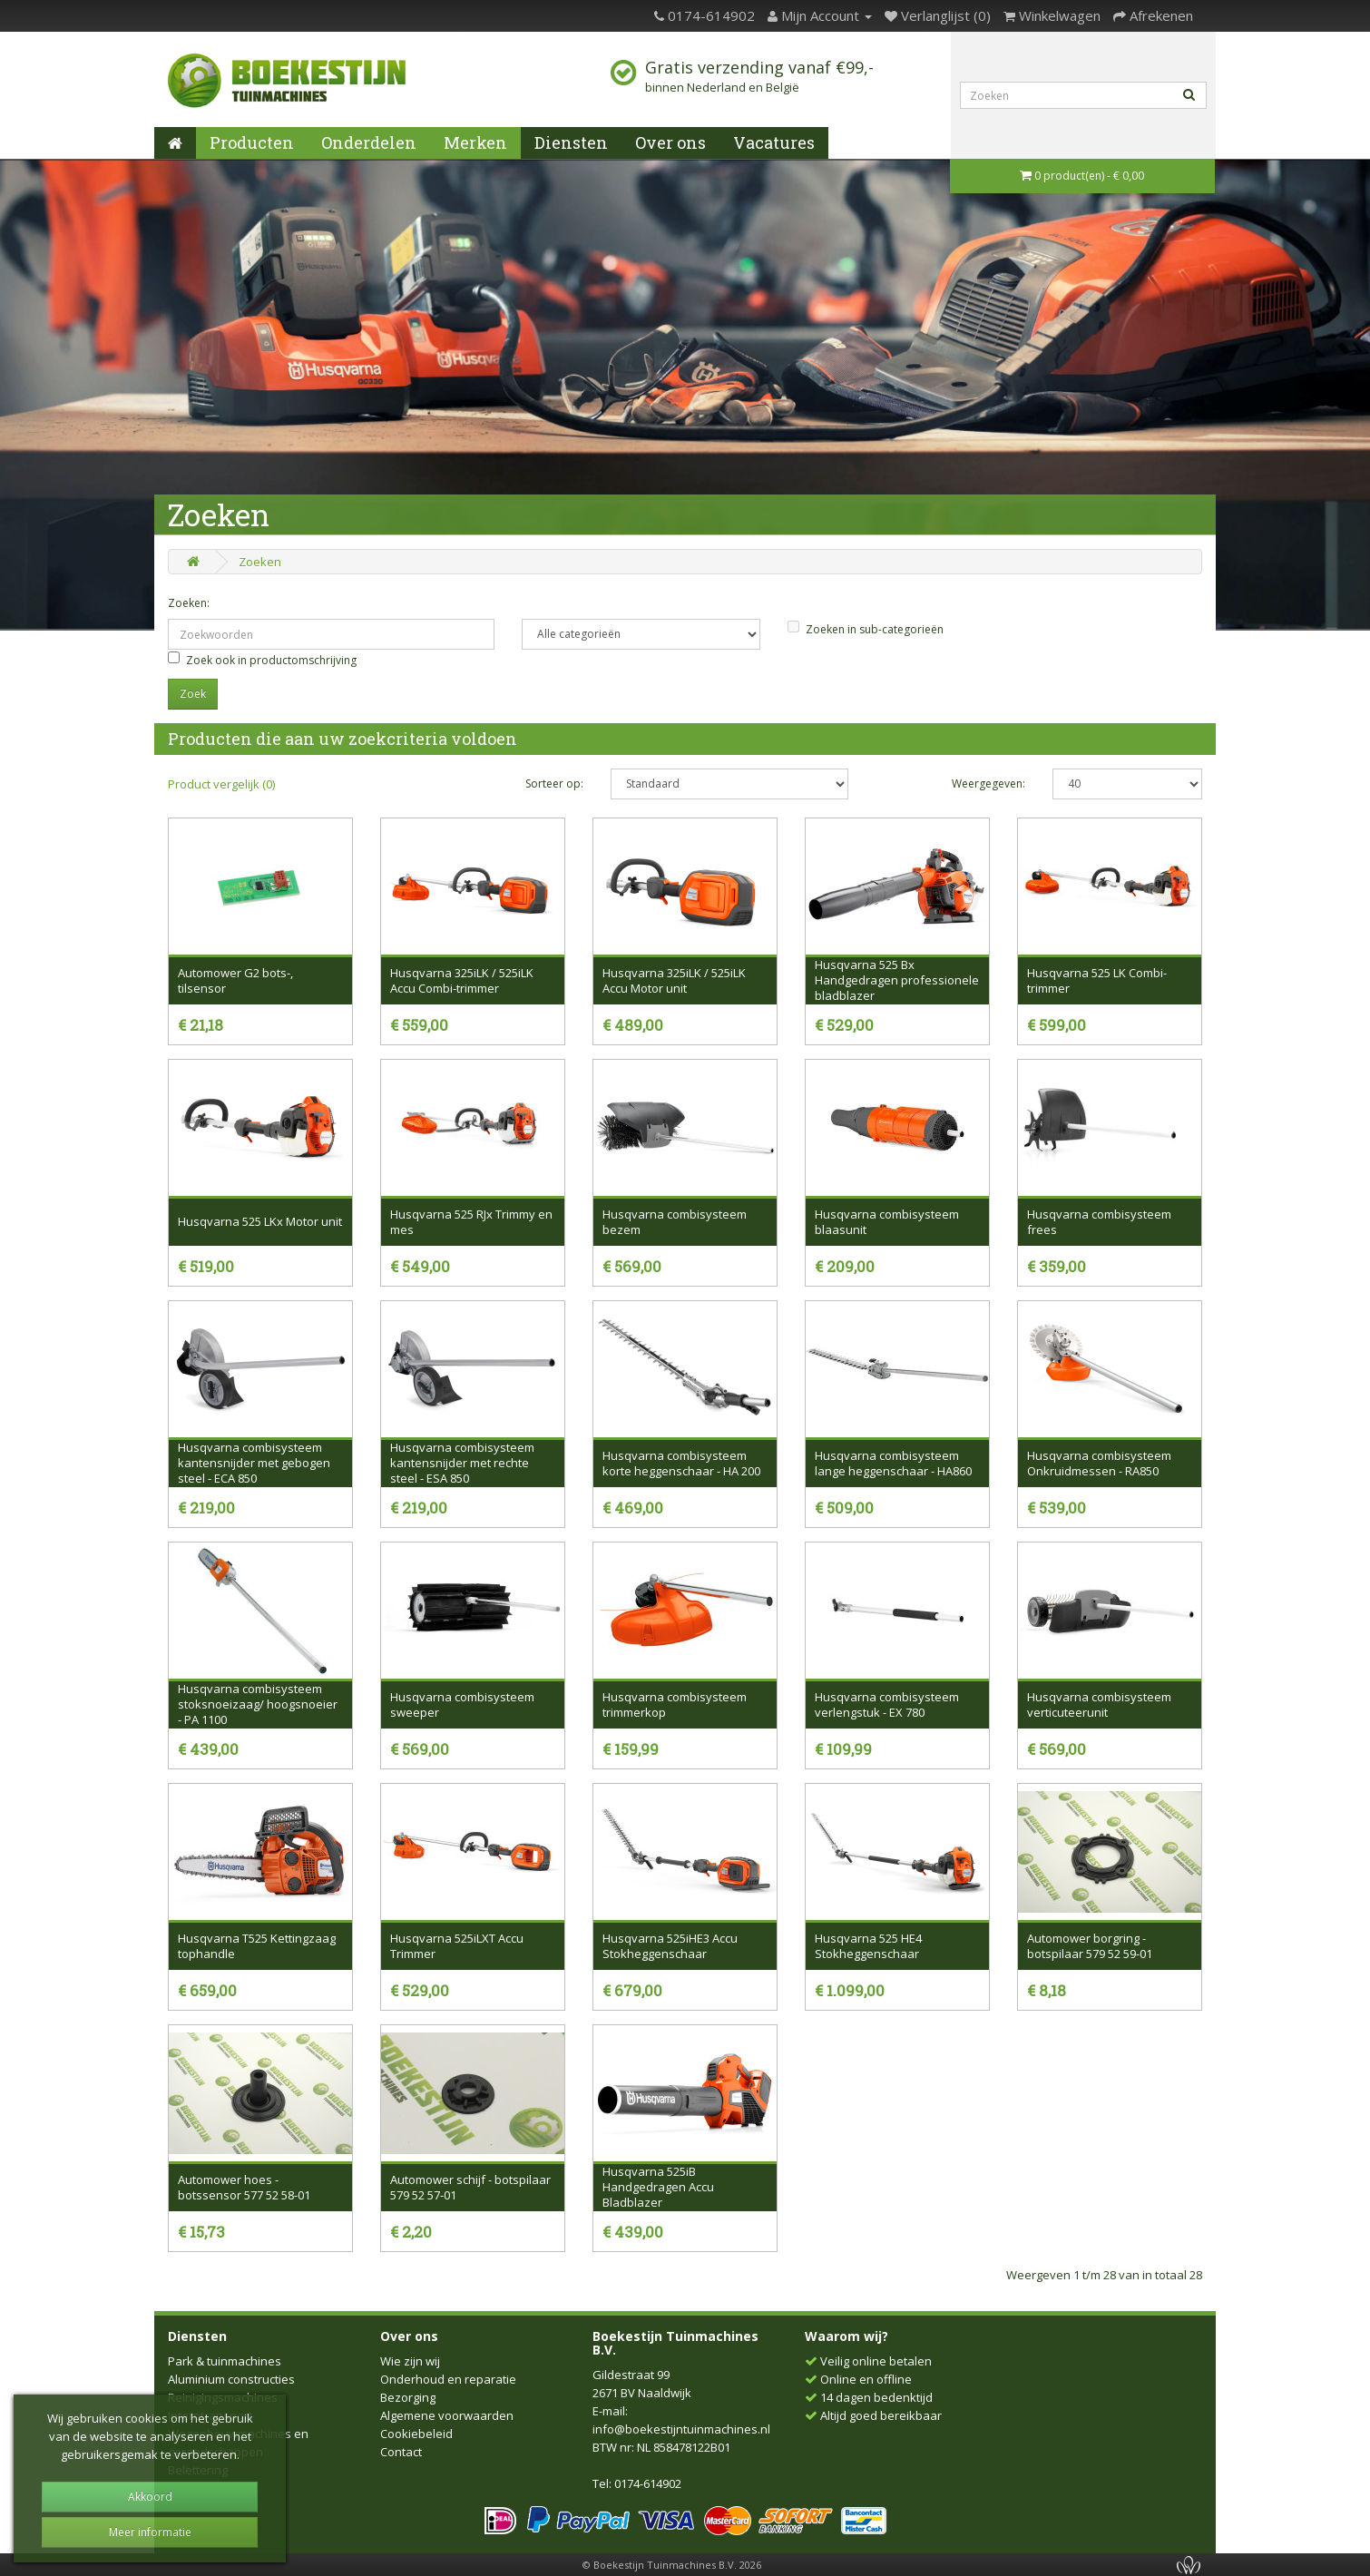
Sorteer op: (554, 783)
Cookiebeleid (416, 2433)
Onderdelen (368, 142)
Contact (401, 2452)
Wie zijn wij (410, 2361)
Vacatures (774, 142)
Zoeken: (189, 603)
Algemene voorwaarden (447, 2415)
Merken (475, 142)
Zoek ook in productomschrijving (262, 659)
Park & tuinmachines (224, 2361)
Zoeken (260, 561)
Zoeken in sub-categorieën (866, 629)
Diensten (571, 142)
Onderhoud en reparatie (448, 2379)
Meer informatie (150, 2532)
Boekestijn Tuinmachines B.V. (675, 2342)
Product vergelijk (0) (221, 784)
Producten (252, 142)
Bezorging (407, 2397)
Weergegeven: (988, 783)
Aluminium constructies (231, 2379)
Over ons (670, 142)
